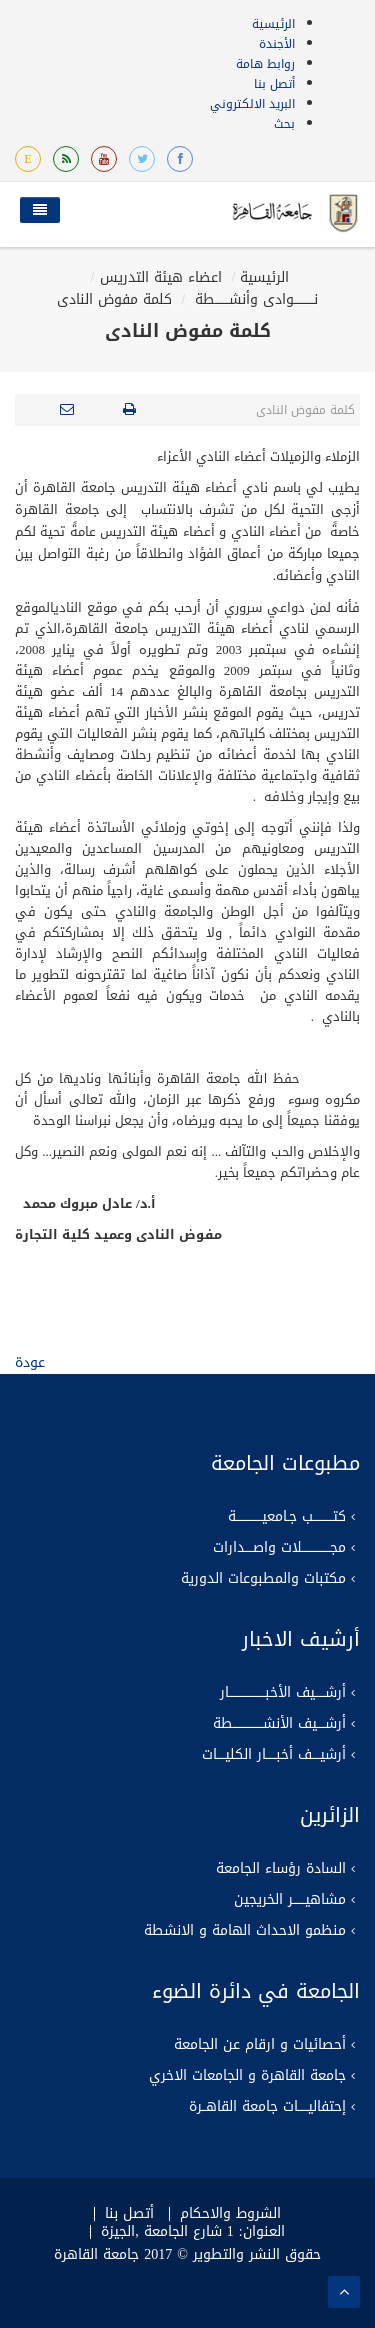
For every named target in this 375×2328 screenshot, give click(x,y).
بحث (284, 124)
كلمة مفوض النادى (114, 299)
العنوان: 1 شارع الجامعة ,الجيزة (192, 2232)
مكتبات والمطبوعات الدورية (263, 1579)
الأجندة (277, 44)
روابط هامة (265, 64)
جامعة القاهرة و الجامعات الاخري (247, 2076)
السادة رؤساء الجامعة (281, 1869)
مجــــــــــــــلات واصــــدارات (279, 1548)
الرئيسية (273, 24)
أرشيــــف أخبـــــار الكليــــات (274, 1755)
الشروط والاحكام (230, 2214)
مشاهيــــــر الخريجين (290, 1900)
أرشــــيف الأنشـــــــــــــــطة (279, 1724)
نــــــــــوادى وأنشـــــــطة (254, 299)
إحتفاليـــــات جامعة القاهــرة (267, 2107)
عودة (30, 1362)
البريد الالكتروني (252, 104)
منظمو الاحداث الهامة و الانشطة (245, 1931)
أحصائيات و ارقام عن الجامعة (260, 2045)
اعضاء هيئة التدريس (161, 277)
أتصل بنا (274, 84)
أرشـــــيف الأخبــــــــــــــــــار (283, 1693)
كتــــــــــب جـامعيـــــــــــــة (287, 1517)
